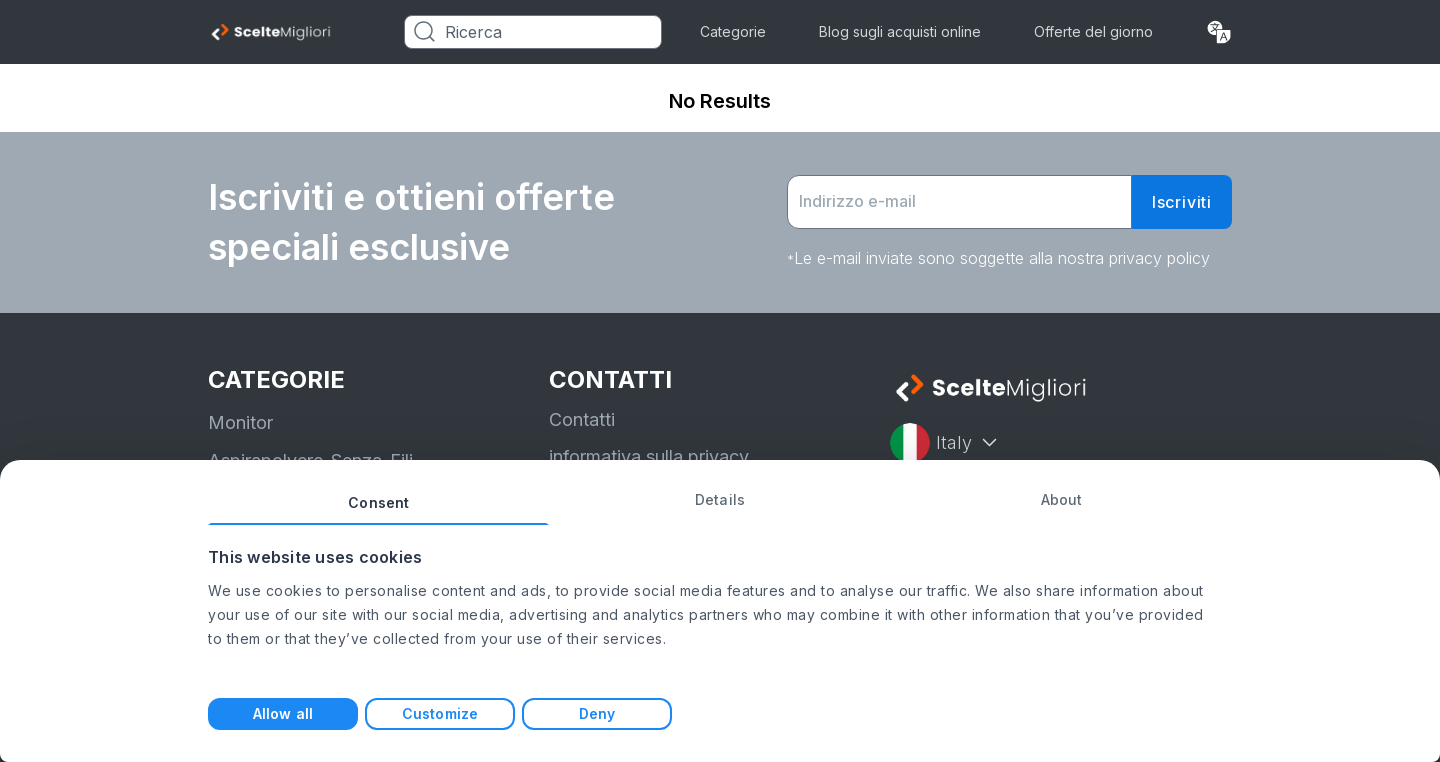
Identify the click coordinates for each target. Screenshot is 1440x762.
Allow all (283, 713)
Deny (597, 713)
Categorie (733, 31)
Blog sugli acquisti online (900, 31)
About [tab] (1062, 499)
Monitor (240, 422)
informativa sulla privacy (649, 456)
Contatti (582, 419)
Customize (440, 713)
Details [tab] (720, 499)
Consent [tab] (378, 502)
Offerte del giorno (1093, 31)
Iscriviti (1182, 202)
